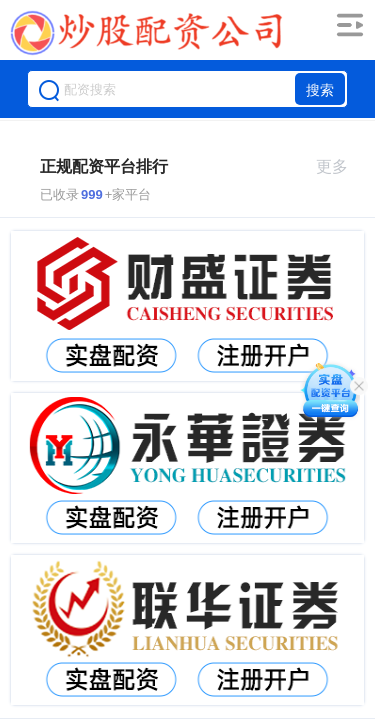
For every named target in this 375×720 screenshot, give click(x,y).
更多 (340, 166)
